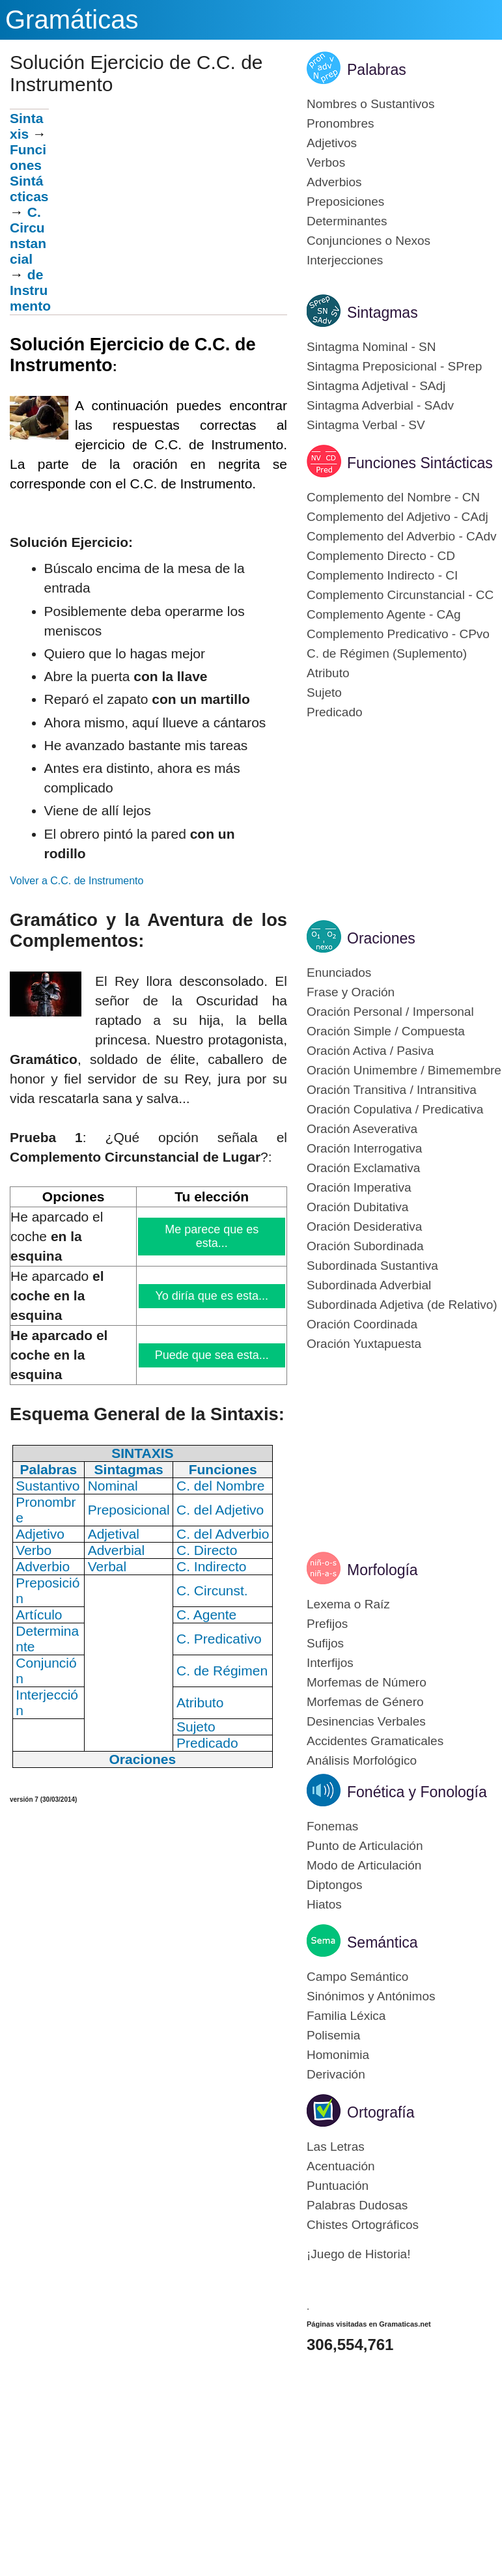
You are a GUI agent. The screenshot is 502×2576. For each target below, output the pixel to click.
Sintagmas (382, 312)
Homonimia (338, 2055)
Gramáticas (72, 19)
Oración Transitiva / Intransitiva (392, 1090)
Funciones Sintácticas (29, 173)
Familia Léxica (346, 2016)
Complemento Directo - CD (381, 556)
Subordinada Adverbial (369, 1285)
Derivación (336, 2074)
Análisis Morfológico (362, 1760)
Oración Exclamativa (363, 1168)
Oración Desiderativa (364, 1226)
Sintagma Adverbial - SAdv (380, 405)
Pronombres (340, 123)
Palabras (376, 69)
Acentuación (341, 2166)
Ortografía (381, 2112)
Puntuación (338, 2185)
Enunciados (339, 972)
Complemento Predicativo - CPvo (398, 634)
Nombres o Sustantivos (370, 104)
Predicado (335, 712)
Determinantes (347, 221)
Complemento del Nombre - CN (393, 497)
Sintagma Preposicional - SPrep (394, 366)
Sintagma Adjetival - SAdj (376, 386)
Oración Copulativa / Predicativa (395, 1109)
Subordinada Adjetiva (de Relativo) (402, 1304)
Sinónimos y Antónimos (371, 1996)
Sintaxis (26, 126)
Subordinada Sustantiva (372, 1265)
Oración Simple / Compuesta (386, 1031)
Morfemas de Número (366, 1682)
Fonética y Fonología (417, 1792)
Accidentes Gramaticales (375, 1741)
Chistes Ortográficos (363, 2225)
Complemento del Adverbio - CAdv (401, 536)
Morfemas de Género (365, 1702)
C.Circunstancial (28, 235)
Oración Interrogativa (364, 1148)
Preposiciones (345, 201)
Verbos (326, 162)
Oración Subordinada (365, 1246)
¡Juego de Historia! (358, 2254)
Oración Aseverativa (362, 1129)
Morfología (382, 1569)
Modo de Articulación (364, 1865)
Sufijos (325, 1643)
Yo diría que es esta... (212, 1295)
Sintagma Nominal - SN (371, 347)
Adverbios (334, 182)
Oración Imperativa (359, 1187)
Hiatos (324, 1904)
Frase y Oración (351, 992)
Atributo (328, 673)
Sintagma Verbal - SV (366, 425)
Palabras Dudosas (357, 2205)
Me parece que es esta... (211, 1236)
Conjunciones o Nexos (368, 240)
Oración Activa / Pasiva (370, 1050)
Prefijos (327, 1624)
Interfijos (330, 1663)
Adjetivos (332, 143)
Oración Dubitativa (357, 1207)
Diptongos (335, 1885)
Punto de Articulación (365, 1846)
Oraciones (381, 938)
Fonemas (332, 1826)
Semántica (382, 1942)
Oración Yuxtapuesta (364, 1344)
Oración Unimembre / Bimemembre (404, 1070)
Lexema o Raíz (348, 1604)
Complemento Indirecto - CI (382, 575)
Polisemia (333, 2035)
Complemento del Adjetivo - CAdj (397, 517)
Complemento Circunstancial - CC (400, 595)
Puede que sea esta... (212, 1355)
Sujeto (324, 692)
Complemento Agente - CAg (384, 614)
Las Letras (336, 2146)
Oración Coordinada (362, 1324)
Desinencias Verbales (366, 1721)
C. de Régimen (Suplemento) (387, 653)
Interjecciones (345, 260)
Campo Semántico (357, 1976)
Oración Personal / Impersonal (390, 1011)
